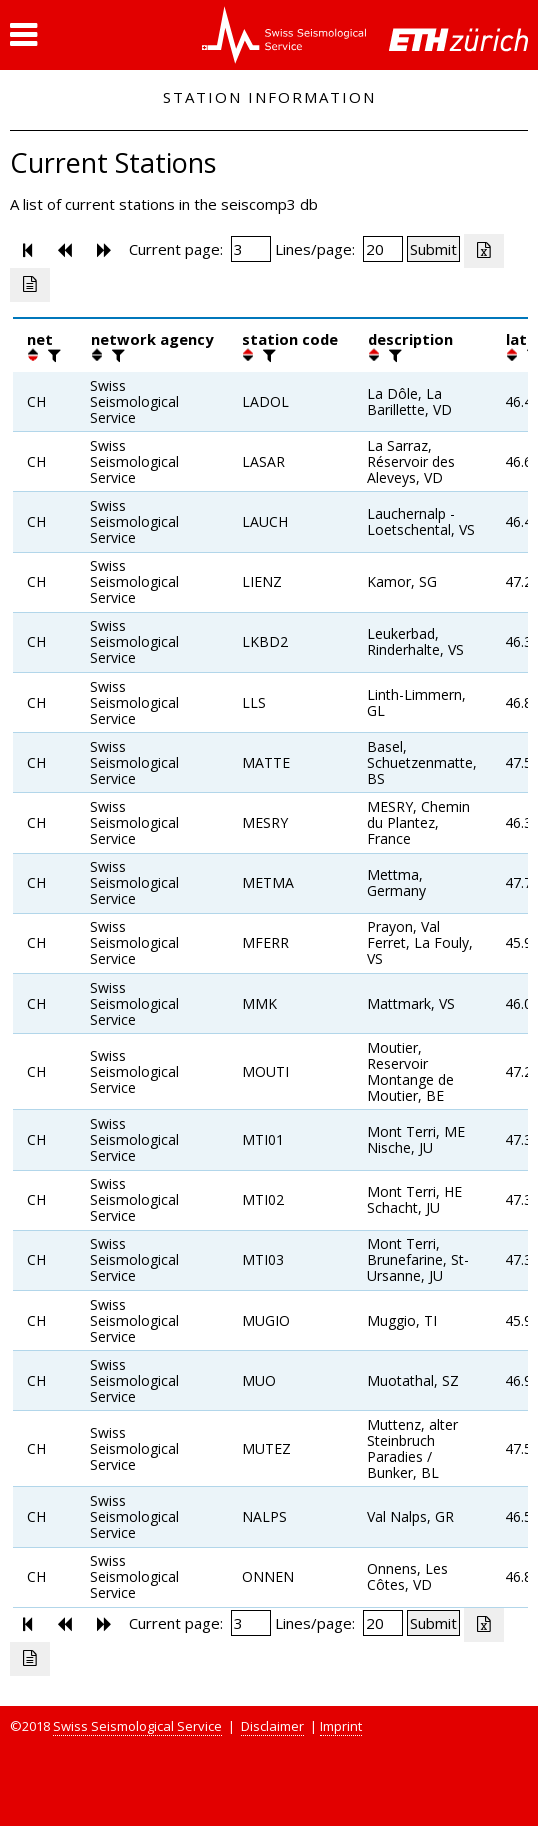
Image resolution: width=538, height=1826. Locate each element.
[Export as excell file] (484, 251)
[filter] (52, 355)
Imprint (341, 1726)
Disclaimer (272, 1726)
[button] (23, 35)
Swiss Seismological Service (137, 1726)
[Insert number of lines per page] (383, 249)
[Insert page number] (251, 249)
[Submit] (433, 249)
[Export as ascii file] (30, 285)
